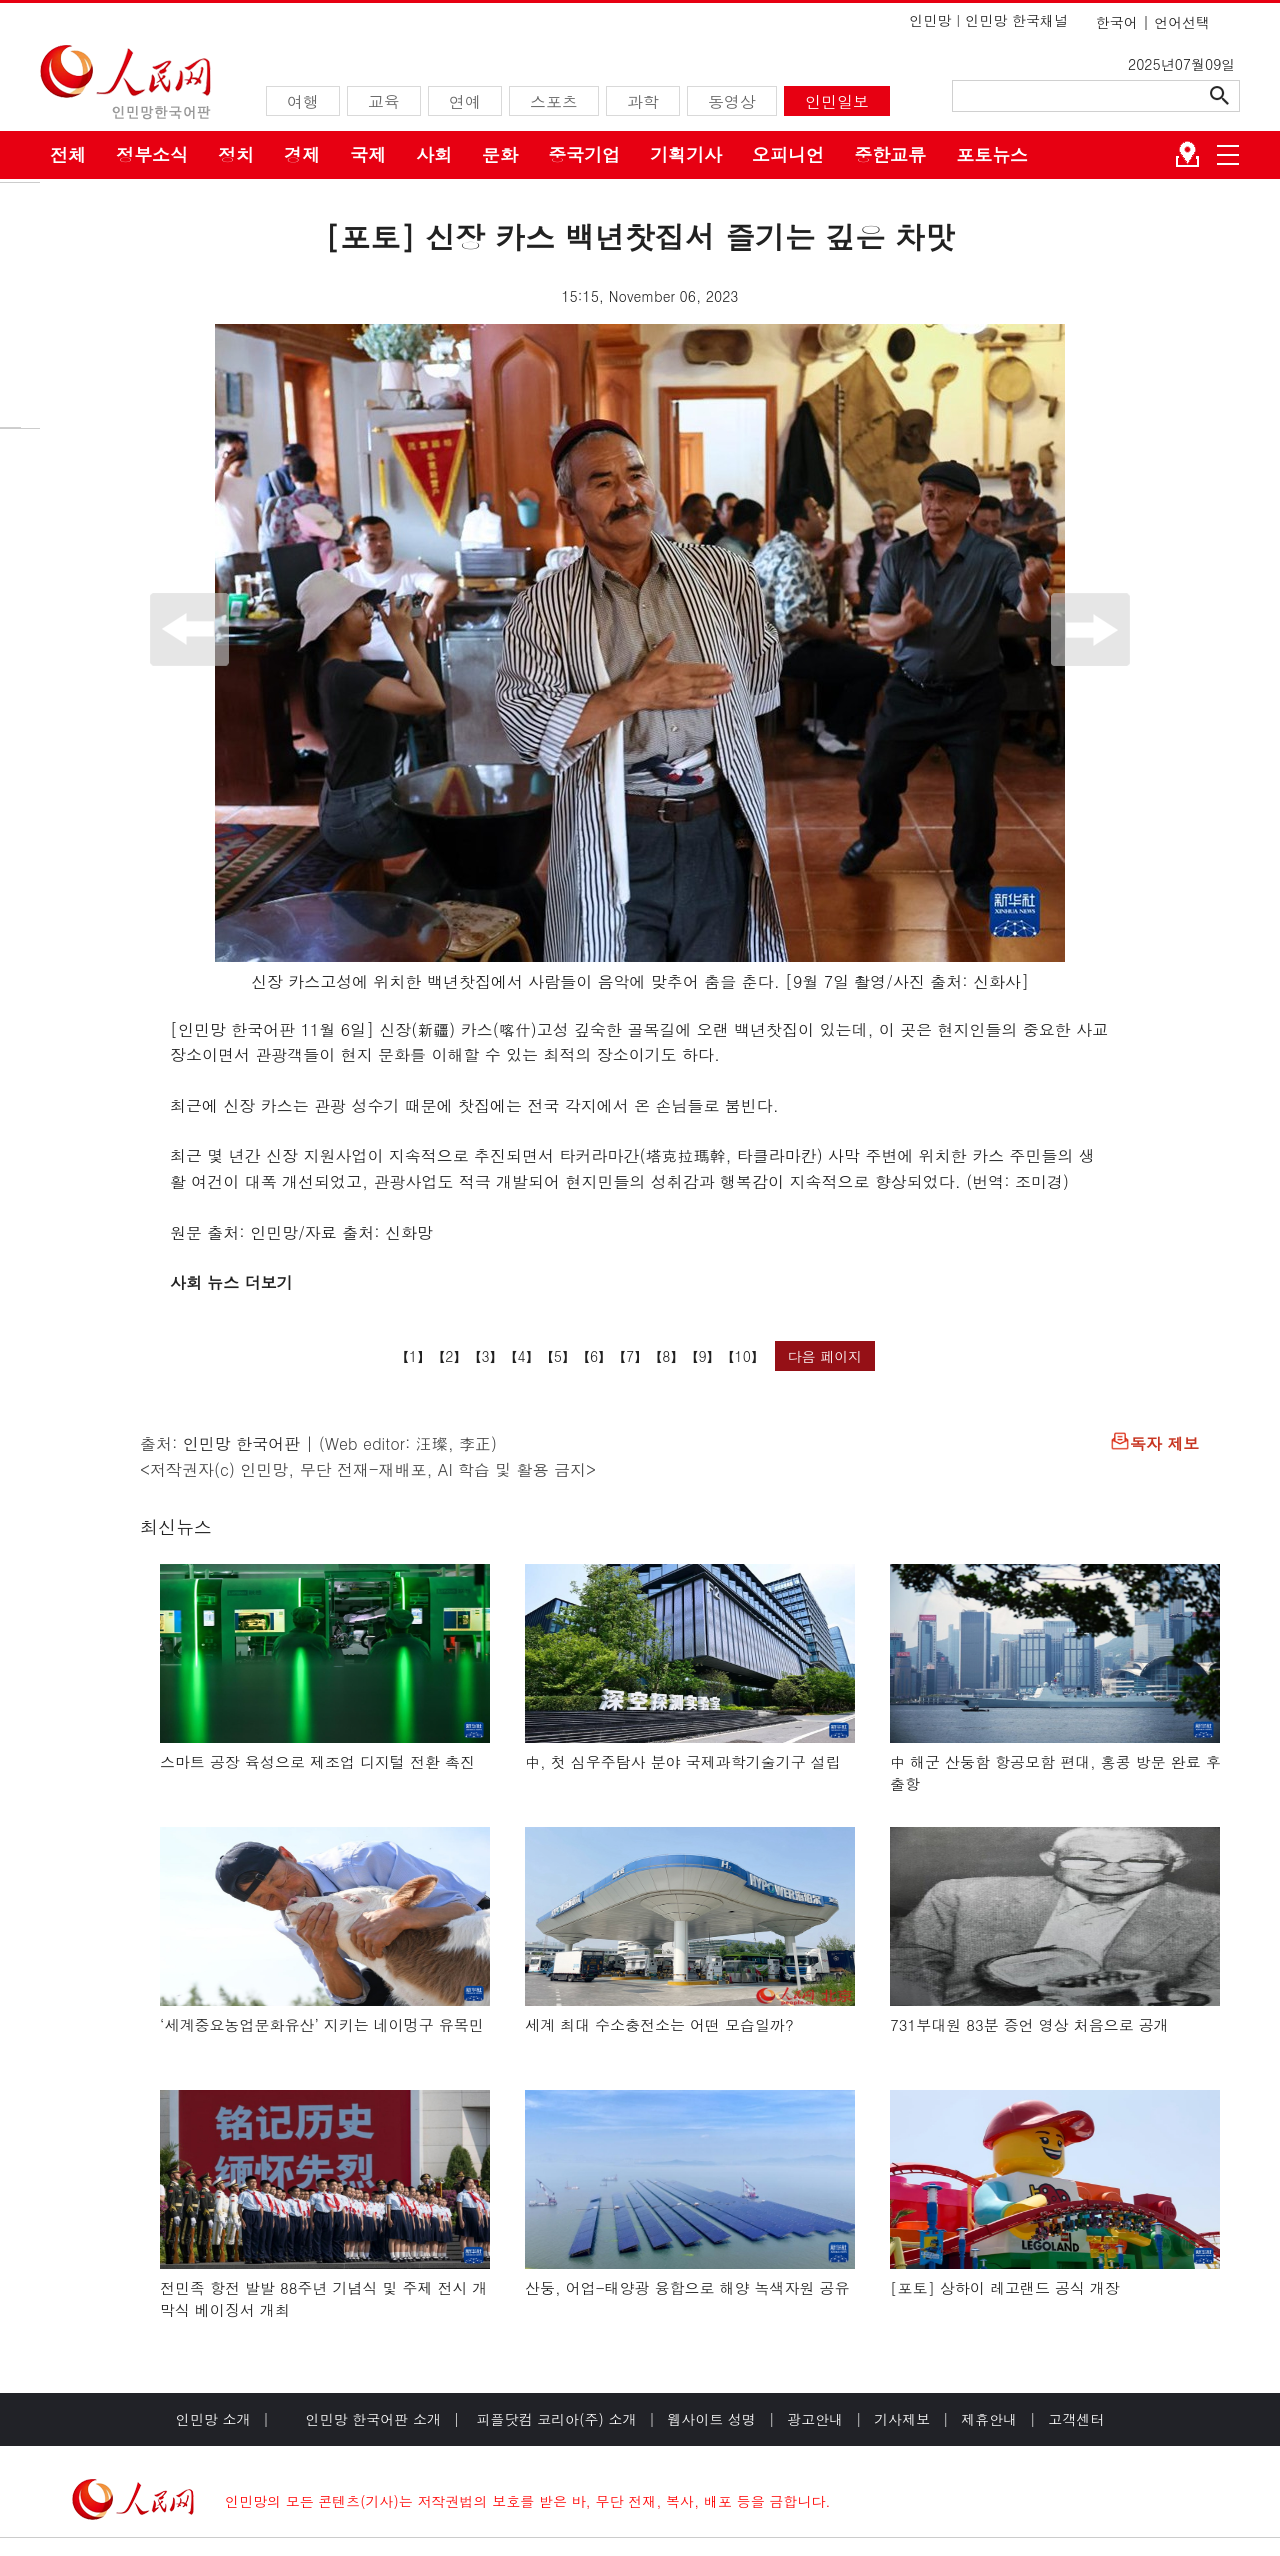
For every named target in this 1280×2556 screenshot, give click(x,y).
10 (743, 1356)
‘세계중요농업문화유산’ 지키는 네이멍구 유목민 (322, 2024)
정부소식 (152, 154)
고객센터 (1076, 2419)
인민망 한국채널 (1016, 20)
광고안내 (815, 2419)
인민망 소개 (213, 2419)
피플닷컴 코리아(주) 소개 (554, 2419)
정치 (236, 154)
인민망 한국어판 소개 (373, 2419)
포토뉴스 (992, 154)
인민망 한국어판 (241, 1443)
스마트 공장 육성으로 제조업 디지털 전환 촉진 (317, 1761)
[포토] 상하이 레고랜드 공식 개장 (1005, 2287)
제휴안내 (989, 2419)
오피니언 (788, 154)
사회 (434, 154)
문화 (500, 154)
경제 (302, 154)
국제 (368, 154)
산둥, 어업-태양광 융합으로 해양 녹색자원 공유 (687, 2287)
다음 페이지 (825, 1356)
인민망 (930, 20)
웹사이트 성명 (711, 2419)
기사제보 (902, 2419)
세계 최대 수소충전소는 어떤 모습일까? (659, 2024)
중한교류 (890, 154)
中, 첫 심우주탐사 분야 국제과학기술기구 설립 (683, 1761)
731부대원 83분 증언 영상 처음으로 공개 (1029, 2024)
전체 (68, 154)
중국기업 (584, 154)
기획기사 (686, 154)
